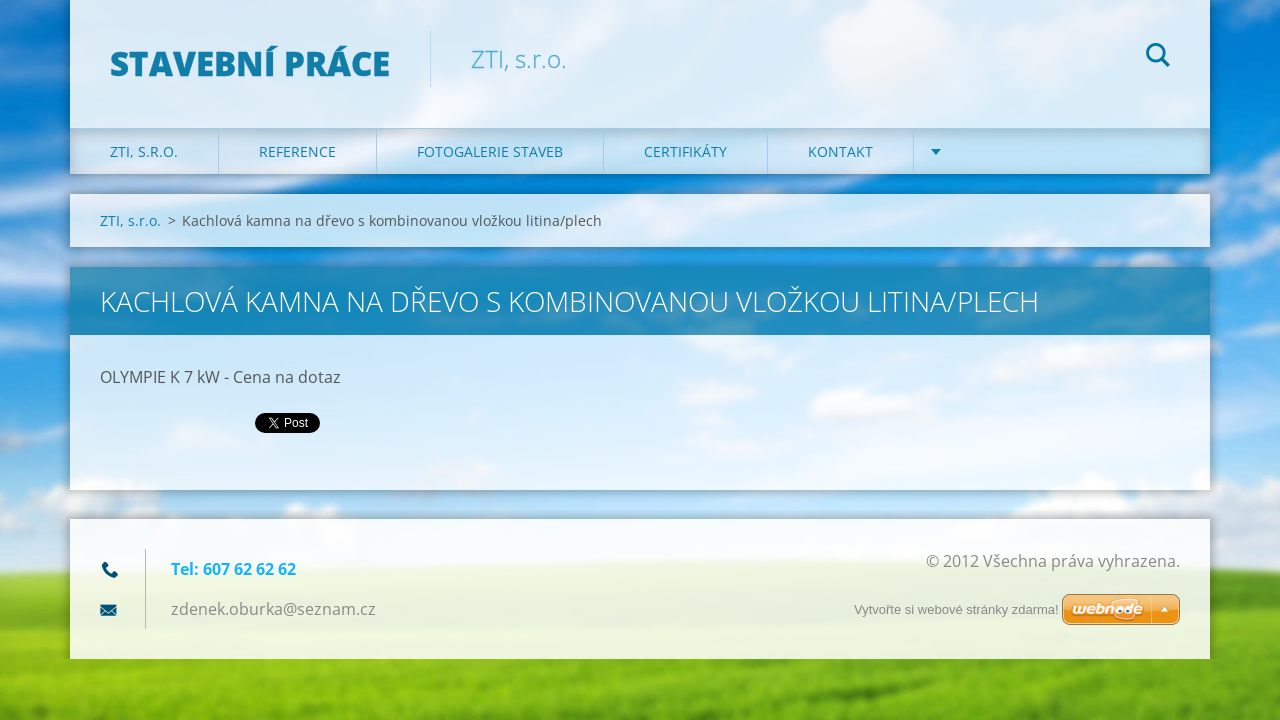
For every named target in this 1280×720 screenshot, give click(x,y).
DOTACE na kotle (1017, 151)
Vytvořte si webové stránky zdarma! (956, 609)
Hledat (1158, 58)
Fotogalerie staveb (490, 151)
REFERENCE (297, 151)
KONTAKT (840, 151)
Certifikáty (685, 151)
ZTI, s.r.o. (144, 151)
